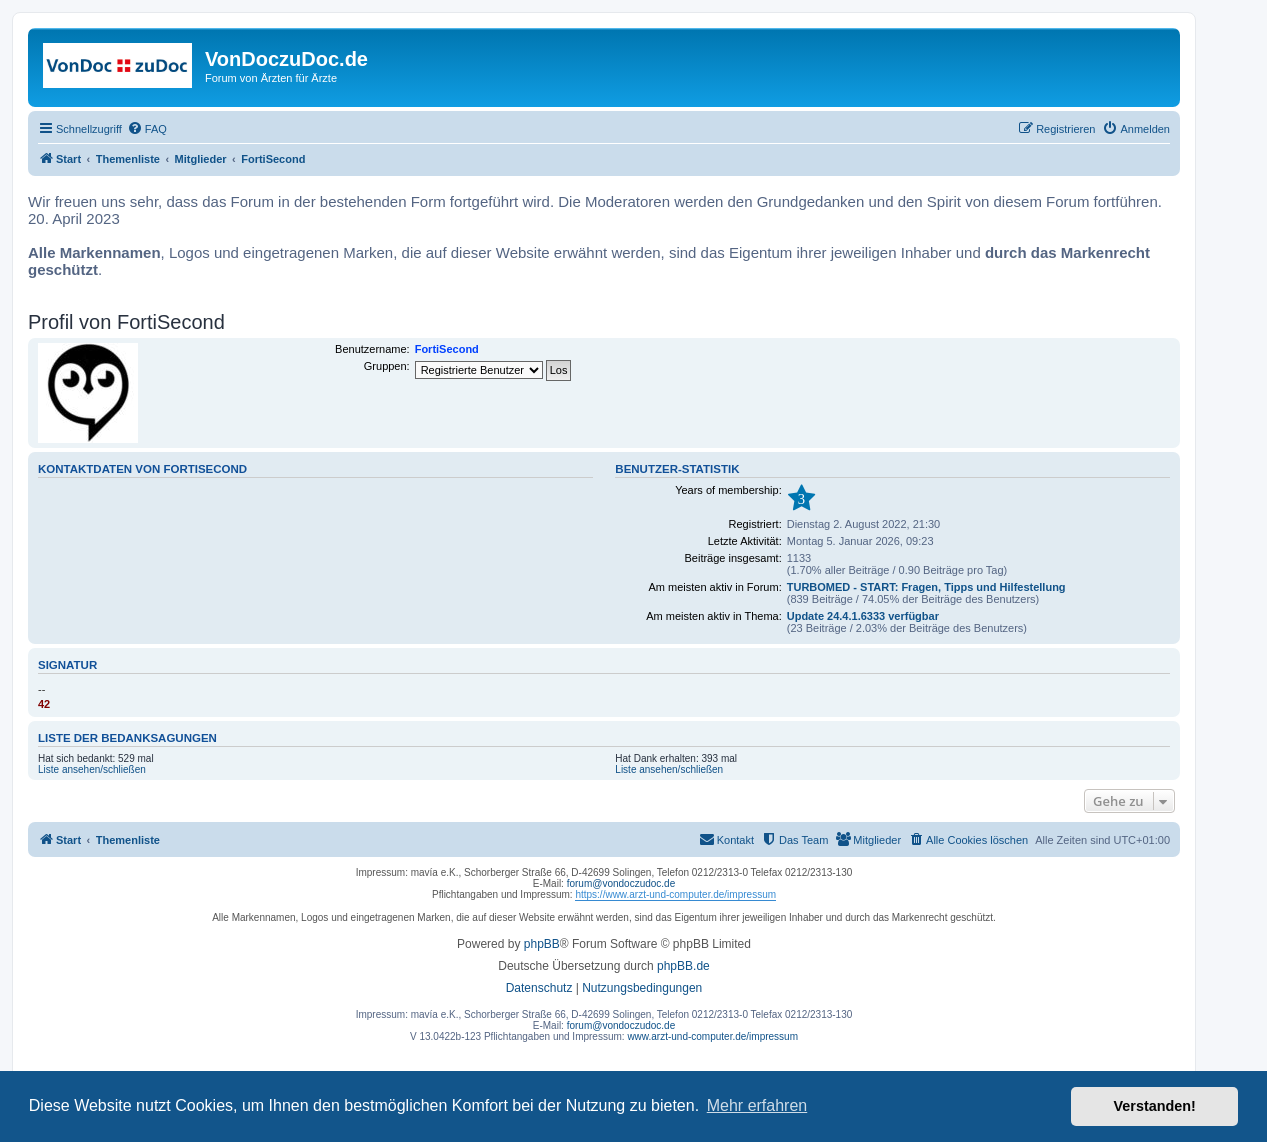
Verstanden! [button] (1155, 1106)
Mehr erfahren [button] (757, 1105)
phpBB (542, 944)
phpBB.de (683, 966)
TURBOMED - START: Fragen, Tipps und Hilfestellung (926, 587)
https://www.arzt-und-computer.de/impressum (675, 894)
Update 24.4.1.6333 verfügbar (863, 616)
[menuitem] (147, 129)
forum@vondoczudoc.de (621, 883)
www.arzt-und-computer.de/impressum (712, 1036)
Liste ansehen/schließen (92, 769)
